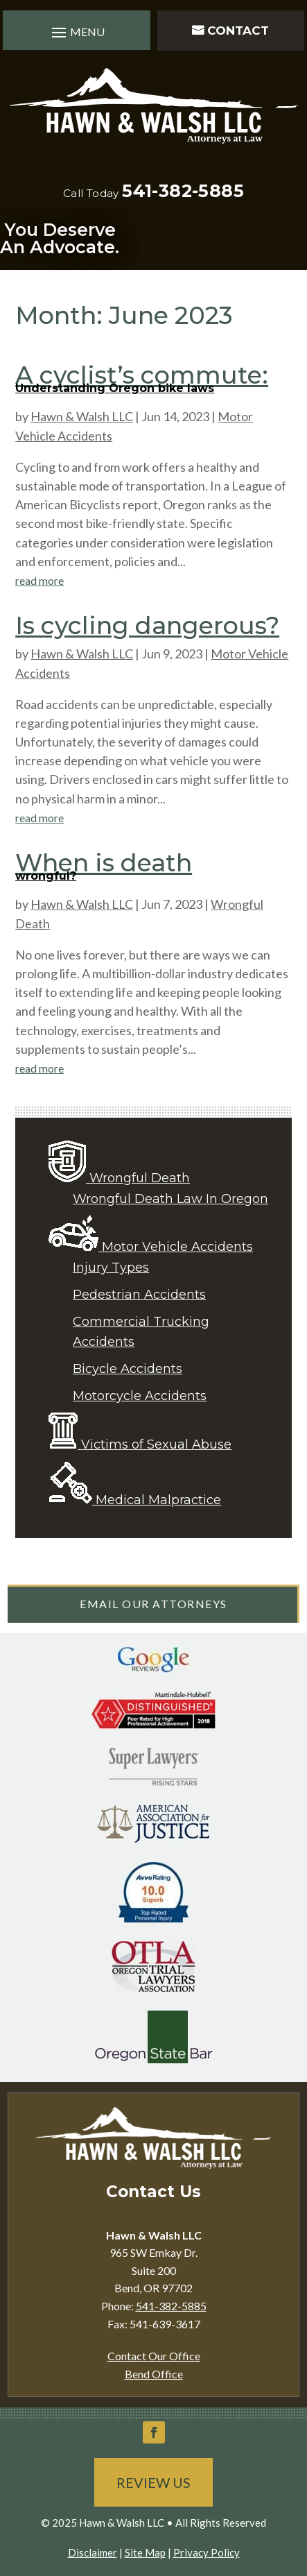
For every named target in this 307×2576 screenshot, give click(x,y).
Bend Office (154, 2373)
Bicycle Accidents (127, 1368)
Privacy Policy (206, 2552)
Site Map (145, 2552)
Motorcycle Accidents (140, 1396)
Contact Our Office (153, 2355)
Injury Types (111, 1267)
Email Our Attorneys (153, 1603)
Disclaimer (92, 2552)
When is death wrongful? (103, 865)
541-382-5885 (183, 190)
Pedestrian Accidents (139, 1294)
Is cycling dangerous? (147, 625)
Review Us (153, 2482)
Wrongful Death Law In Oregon (170, 1198)
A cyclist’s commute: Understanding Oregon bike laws (141, 377)
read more (39, 580)
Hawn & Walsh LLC (81, 416)
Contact (238, 30)
